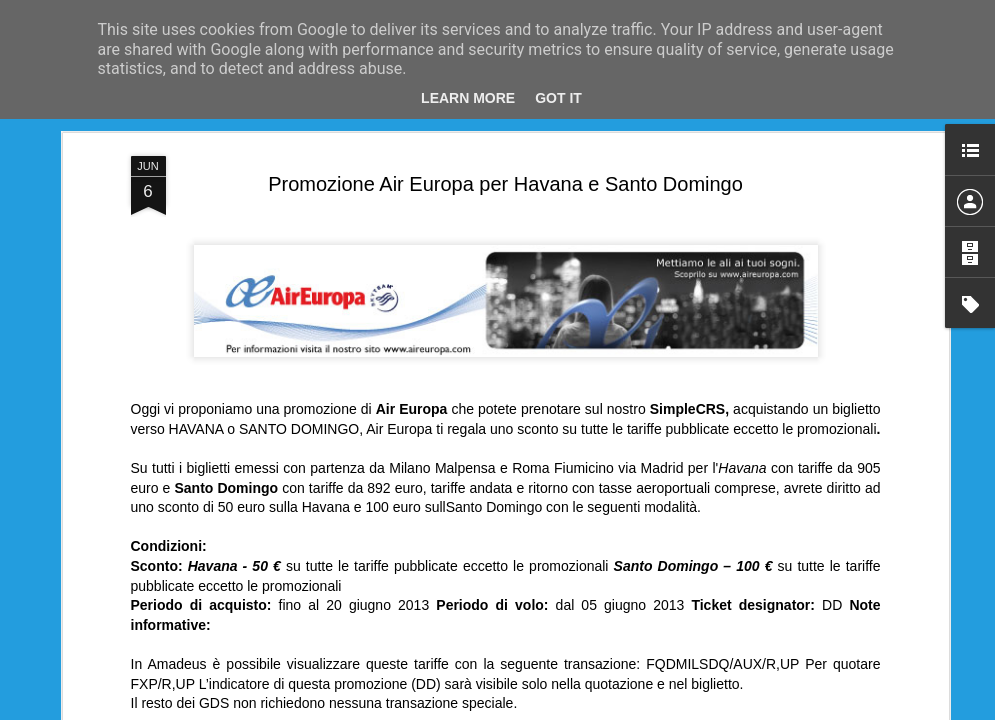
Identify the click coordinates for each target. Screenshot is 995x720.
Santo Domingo (635, 289)
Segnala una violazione (689, 709)
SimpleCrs (723, 289)
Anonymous (587, 263)
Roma (560, 289)
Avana (409, 289)
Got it (558, 98)
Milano (513, 289)
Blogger (606, 709)
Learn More (468, 98)
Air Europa (349, 289)
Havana (461, 289)
